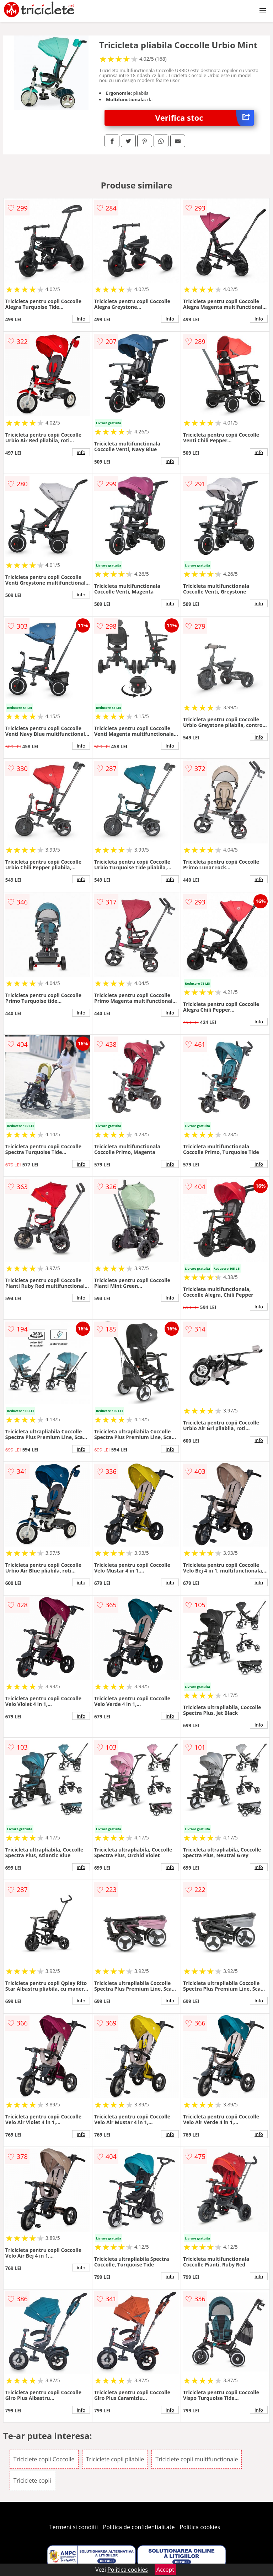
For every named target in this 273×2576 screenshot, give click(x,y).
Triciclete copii (32, 2480)
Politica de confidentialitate (139, 2527)
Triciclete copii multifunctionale (196, 2459)
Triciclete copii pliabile (115, 2459)
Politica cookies (200, 2527)
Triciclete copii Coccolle (44, 2459)
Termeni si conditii (73, 2527)
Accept (165, 2570)
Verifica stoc (204, 118)
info (81, 319)
